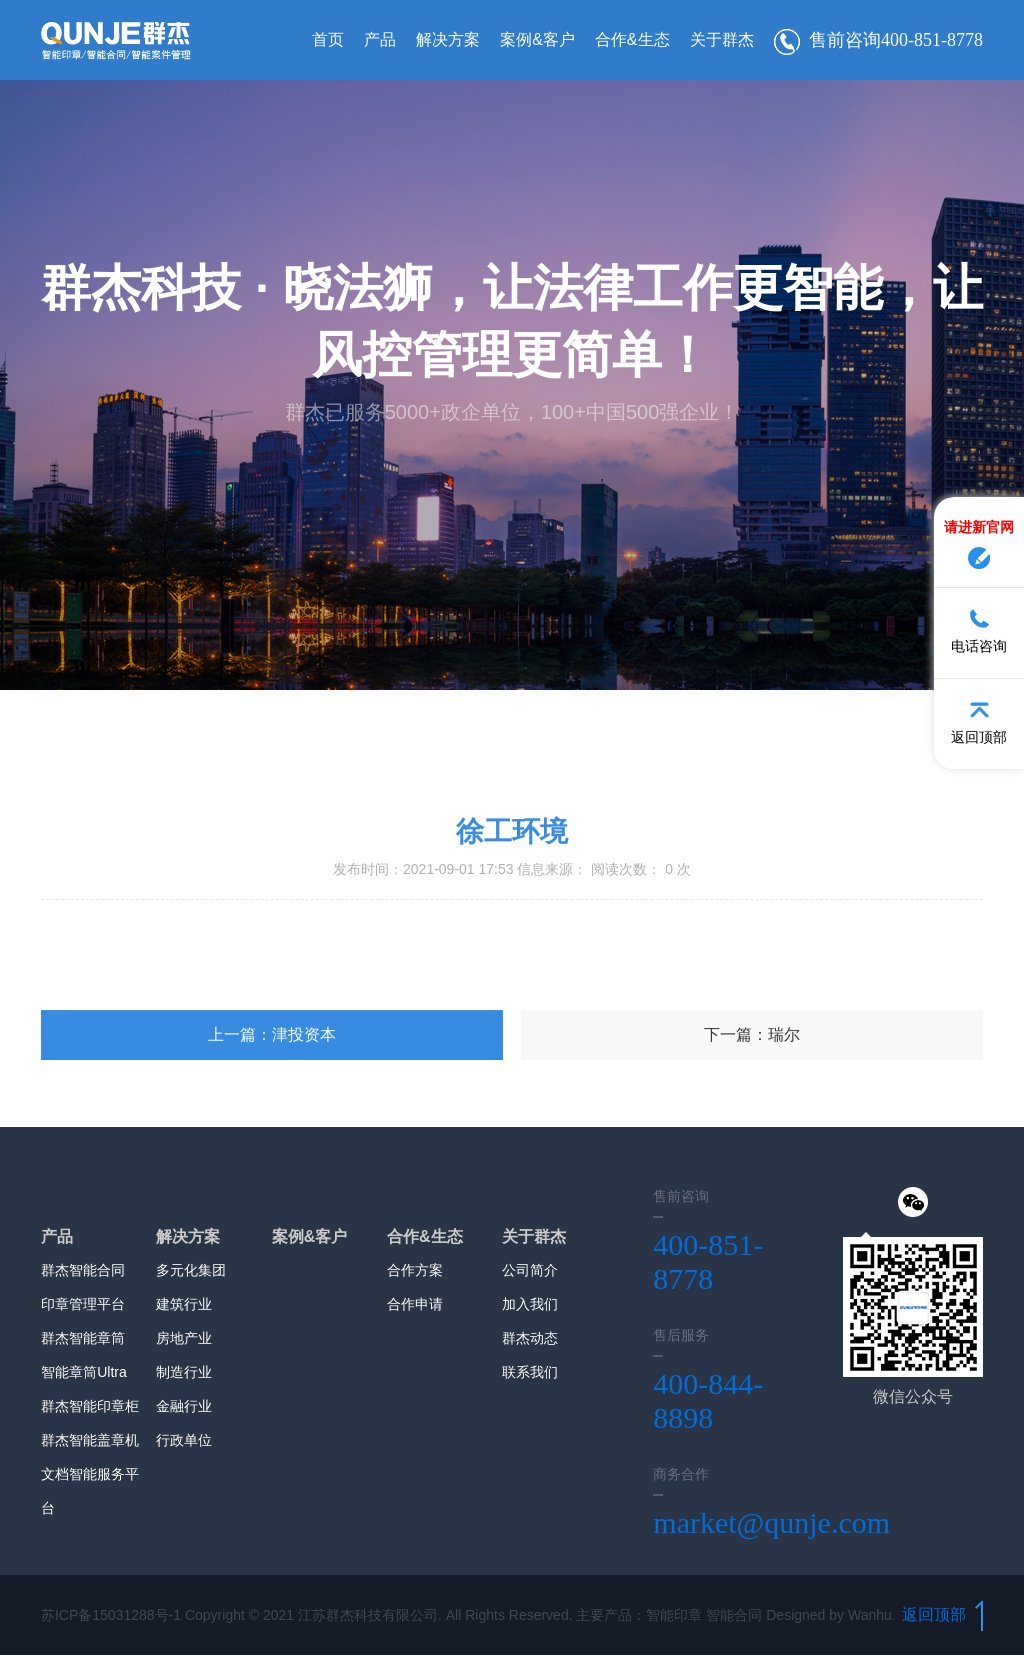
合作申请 (415, 1304)
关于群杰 (722, 39)
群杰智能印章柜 (90, 1406)
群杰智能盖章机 (90, 1440)
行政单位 (184, 1440)
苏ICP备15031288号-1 (111, 1615)
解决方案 (448, 39)
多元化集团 (191, 1270)
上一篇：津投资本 (272, 1109)
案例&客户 (537, 39)
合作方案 (415, 1270)
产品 (380, 39)
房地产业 (184, 1338)
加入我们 (530, 1304)
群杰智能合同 (83, 1270)
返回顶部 (942, 1614)
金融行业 (184, 1406)
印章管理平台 (83, 1304)
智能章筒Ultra (84, 1372)
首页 (328, 39)
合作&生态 (632, 39)
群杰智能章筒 (83, 1338)
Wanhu (870, 1615)
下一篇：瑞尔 (752, 1109)
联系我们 (530, 1372)
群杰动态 (530, 1338)
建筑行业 (184, 1304)
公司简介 (530, 1270)
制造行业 (184, 1372)
